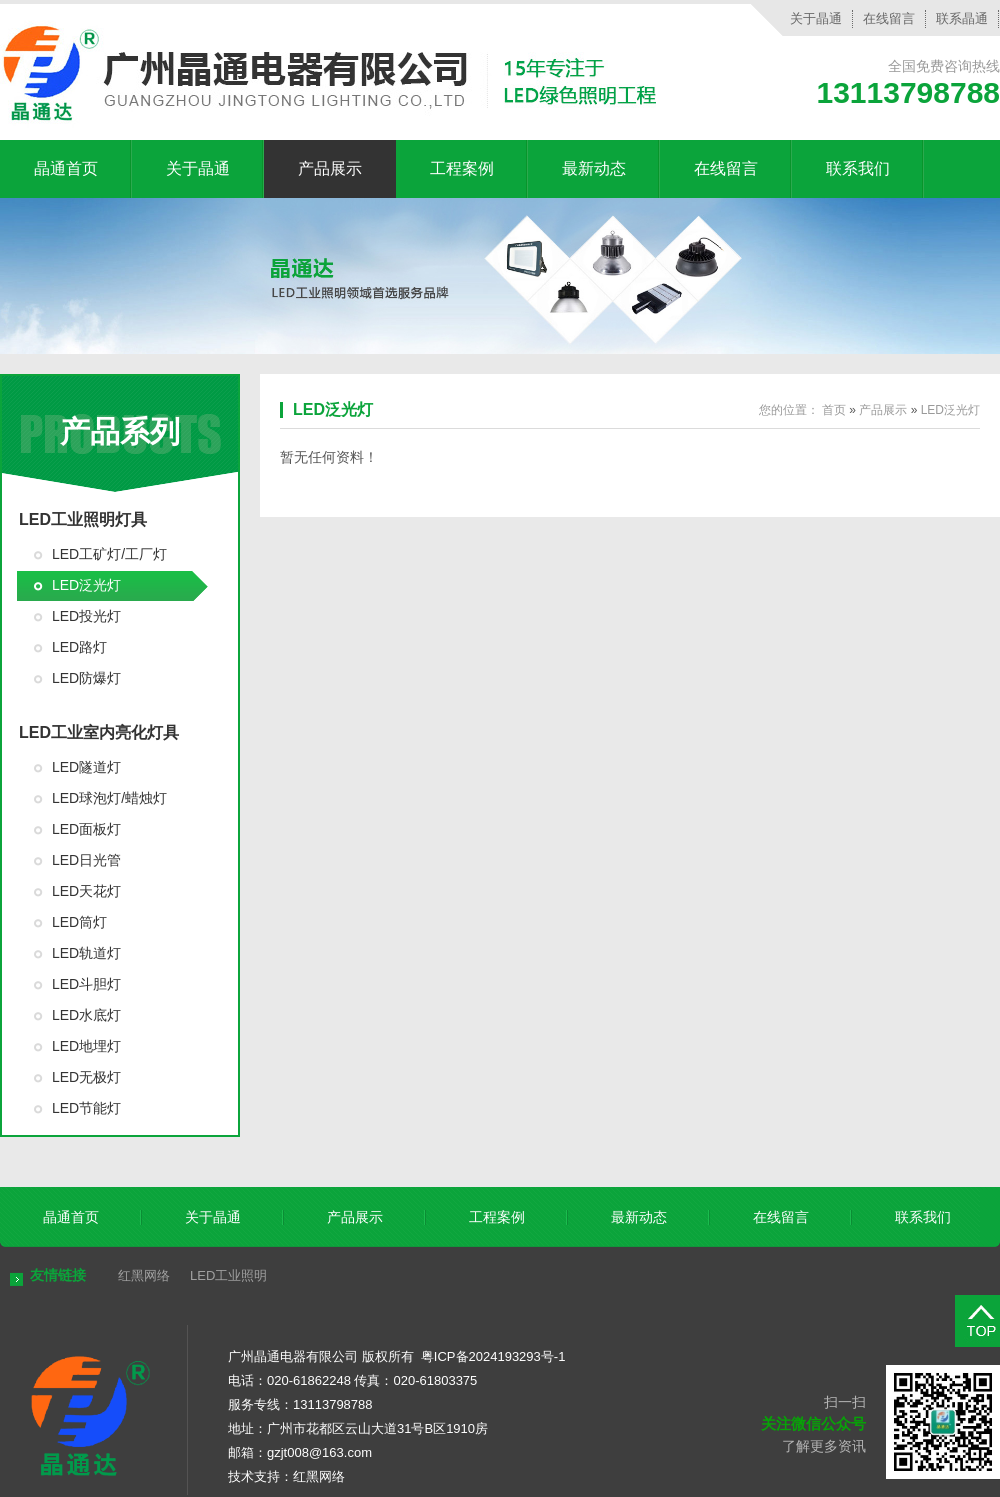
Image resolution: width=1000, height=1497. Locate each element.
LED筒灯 (79, 922)
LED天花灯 (86, 891)
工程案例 (462, 168)
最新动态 (594, 168)
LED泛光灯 (86, 585)
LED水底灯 (86, 1015)
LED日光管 (86, 860)
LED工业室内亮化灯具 (99, 732)
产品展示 (330, 168)
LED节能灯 (86, 1108)
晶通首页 (66, 168)
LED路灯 (79, 647)
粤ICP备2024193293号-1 (493, 1356)
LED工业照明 (228, 1275)
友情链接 (58, 1275)
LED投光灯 (86, 616)
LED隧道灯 (86, 767)
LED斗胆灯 (86, 984)
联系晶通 (962, 18)
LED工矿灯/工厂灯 (109, 554)
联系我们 (858, 168)
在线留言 (889, 18)
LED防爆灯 (86, 678)
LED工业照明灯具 (83, 519)
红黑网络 (144, 1275)
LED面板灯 (86, 829)
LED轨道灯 (86, 953)
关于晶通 (816, 18)
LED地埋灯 (86, 1046)
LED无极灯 (86, 1077)
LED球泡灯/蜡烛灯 (109, 798)
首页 (834, 410)
